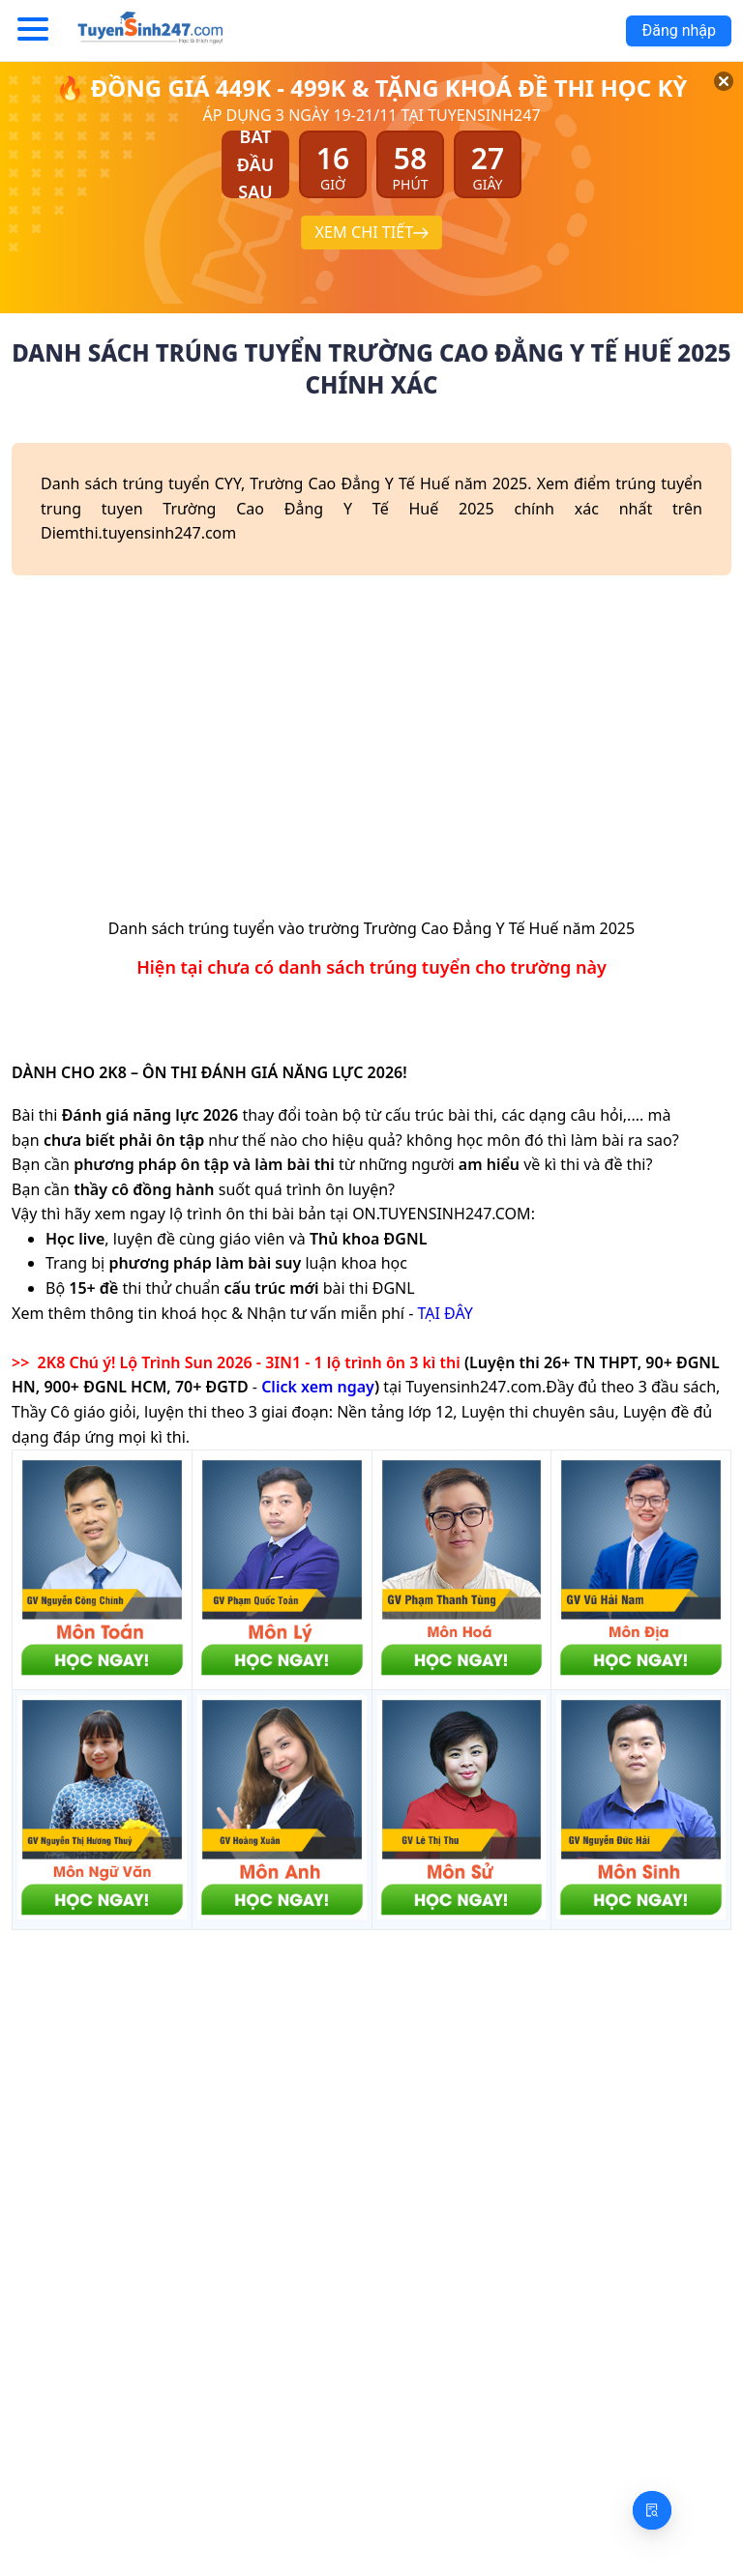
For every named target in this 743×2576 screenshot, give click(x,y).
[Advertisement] (371, 753)
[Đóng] (704, 103)
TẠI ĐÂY (444, 1313)
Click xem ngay (317, 1386)
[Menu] (33, 30)
